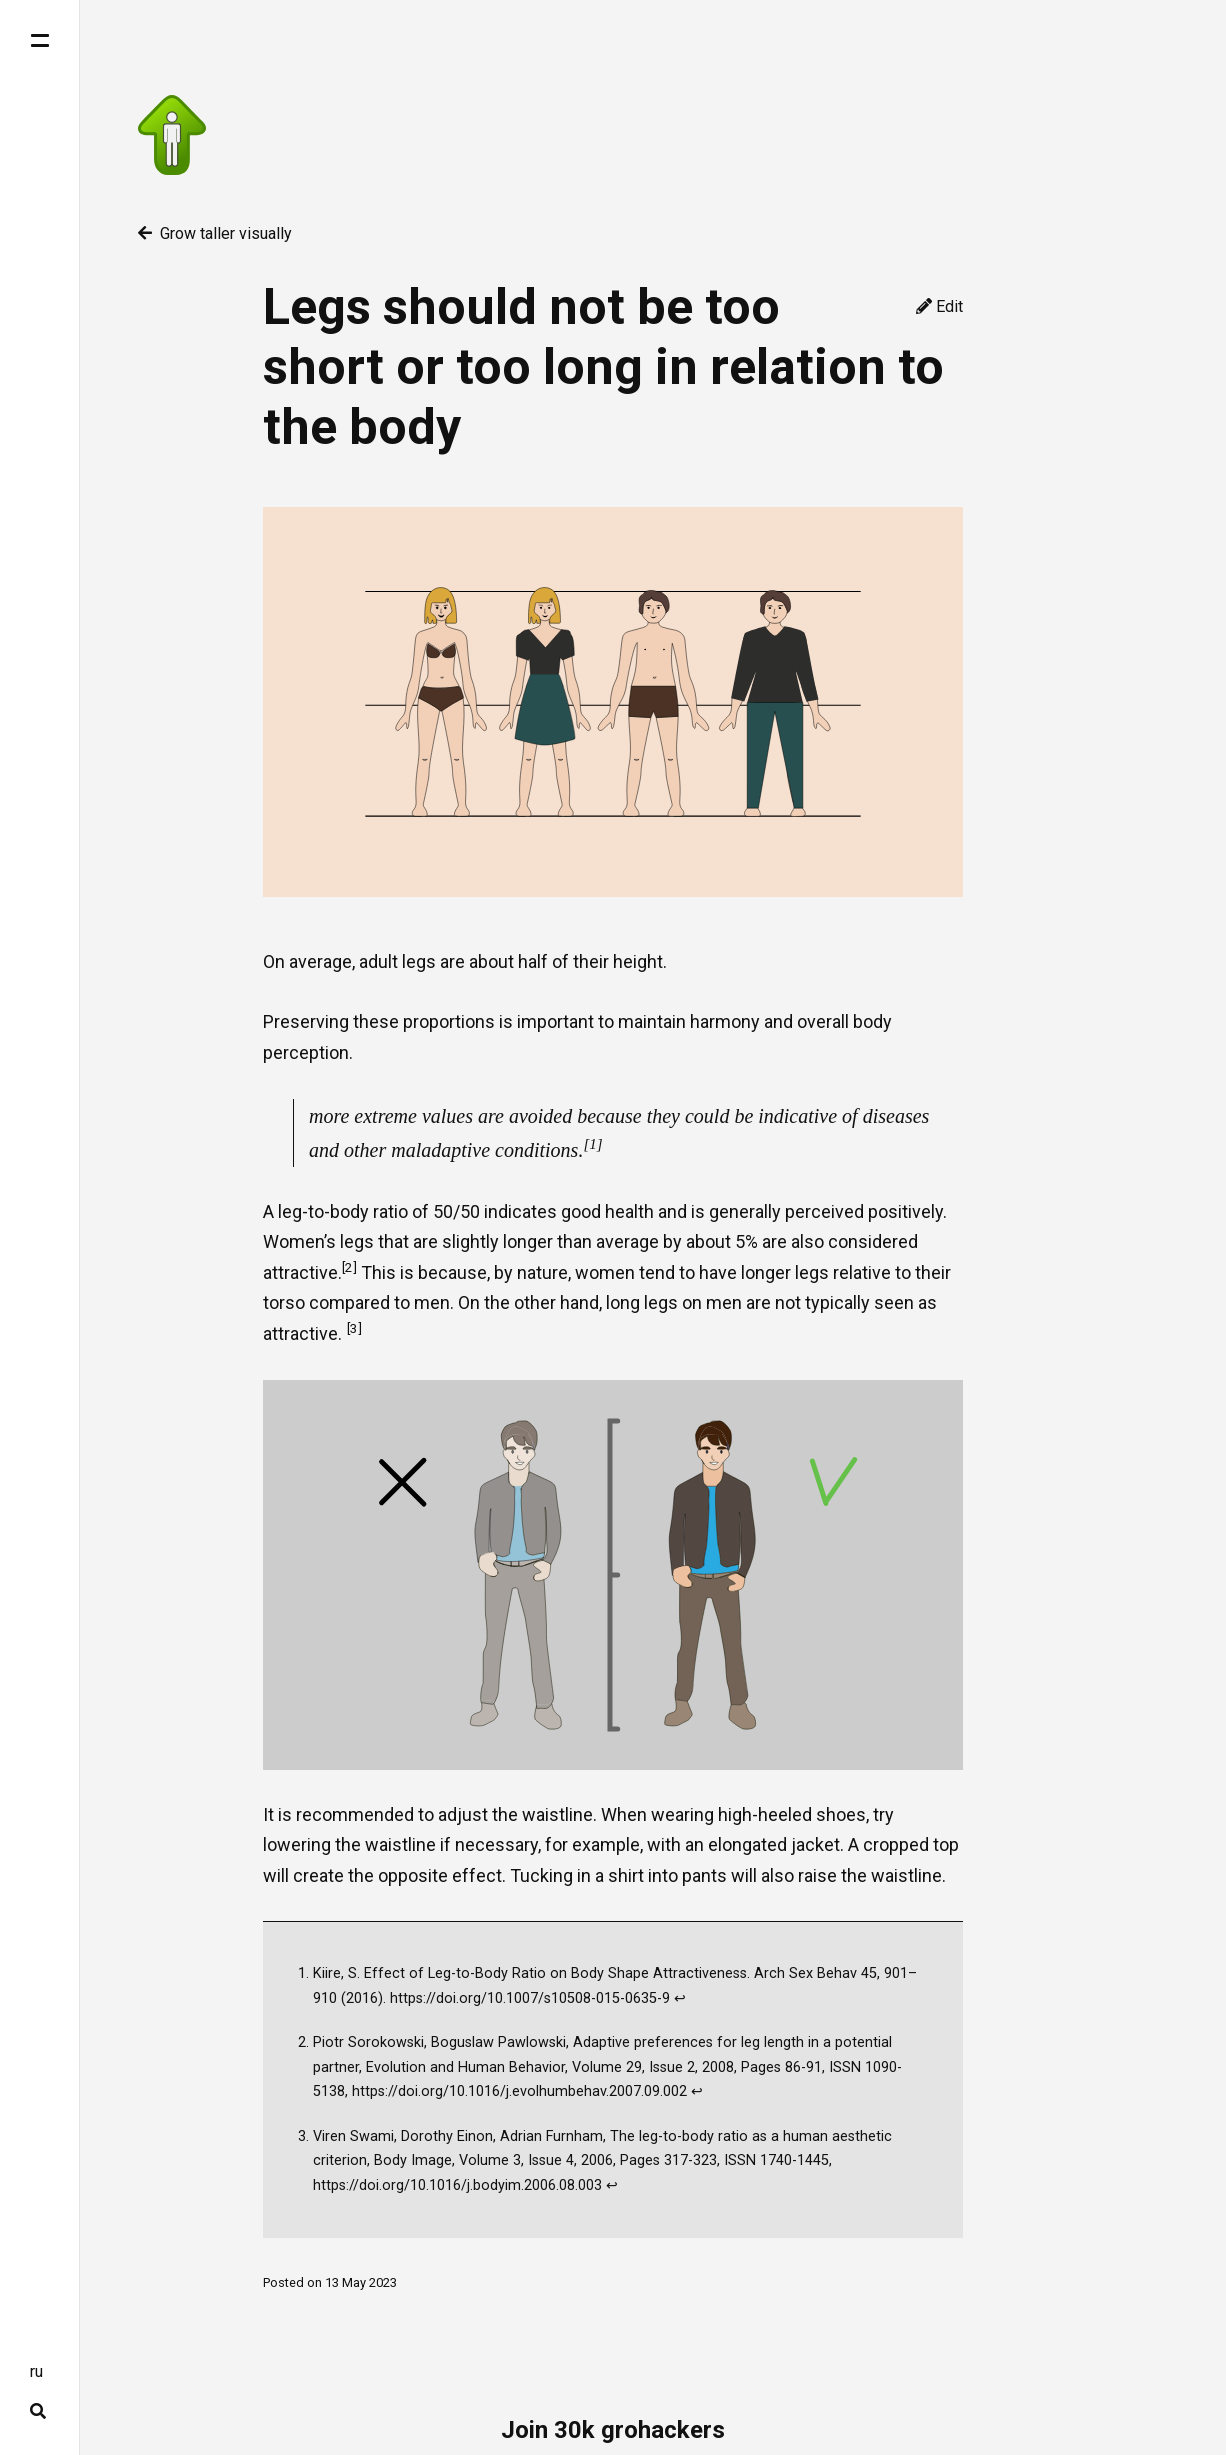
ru (36, 2371)
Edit (939, 306)
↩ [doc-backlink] (680, 1998)
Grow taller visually (215, 233)
